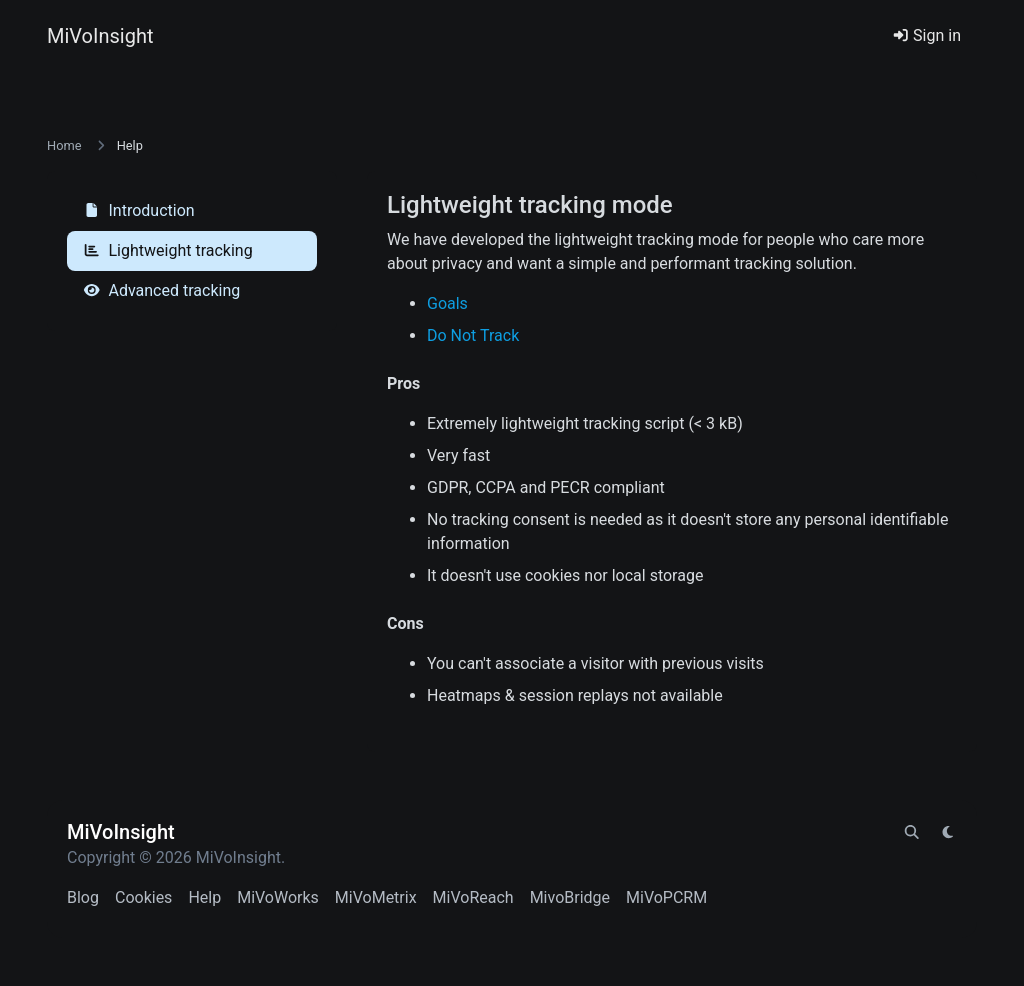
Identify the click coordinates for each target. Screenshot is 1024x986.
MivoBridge (570, 897)
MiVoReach (473, 897)
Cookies (143, 897)
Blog (83, 897)
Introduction (139, 210)
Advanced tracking (161, 290)
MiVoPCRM (666, 897)
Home (64, 145)
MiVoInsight (100, 36)
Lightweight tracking (168, 250)
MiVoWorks (278, 897)
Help (204, 897)
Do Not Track (473, 335)
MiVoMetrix (376, 897)
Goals (447, 303)
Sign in (926, 35)
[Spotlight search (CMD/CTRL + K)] (912, 833)
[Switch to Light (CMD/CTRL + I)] (948, 833)
